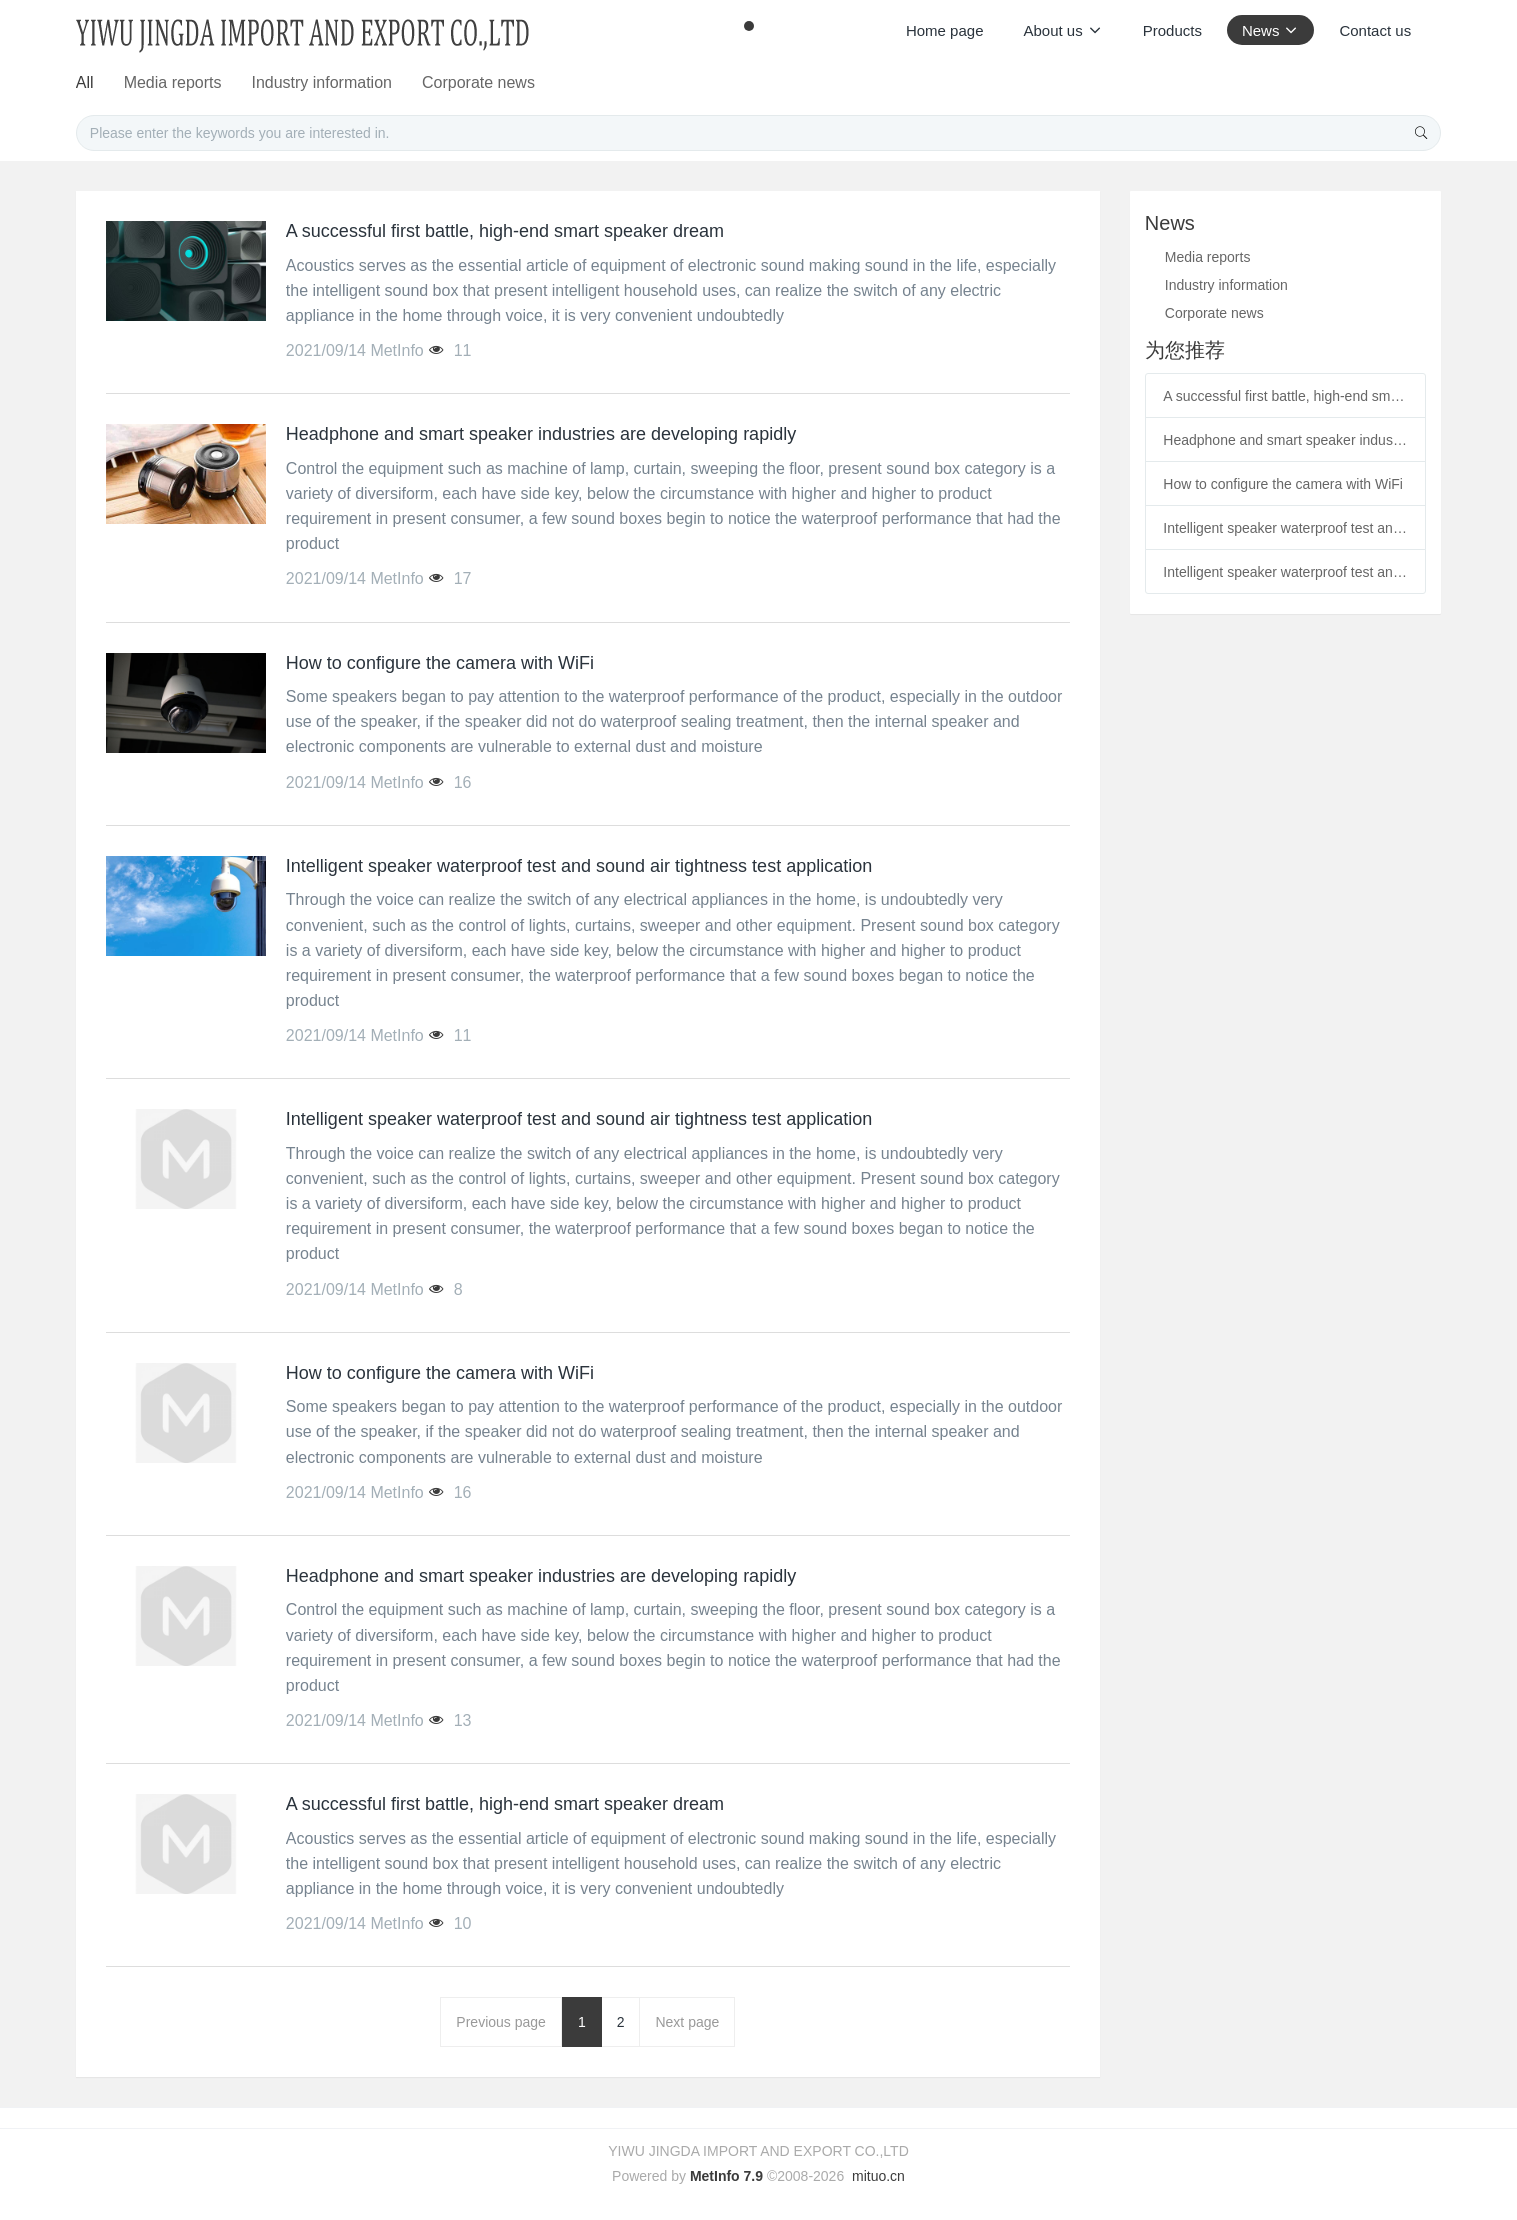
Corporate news (929, 82)
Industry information (769, 82)
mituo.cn (878, 2176)
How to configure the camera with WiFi (1283, 484)
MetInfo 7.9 (726, 2176)
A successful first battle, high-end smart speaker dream (1285, 396)
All (525, 82)
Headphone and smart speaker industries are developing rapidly (1285, 440)
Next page (687, 2022)
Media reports (616, 82)
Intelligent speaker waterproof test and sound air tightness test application (1285, 528)
